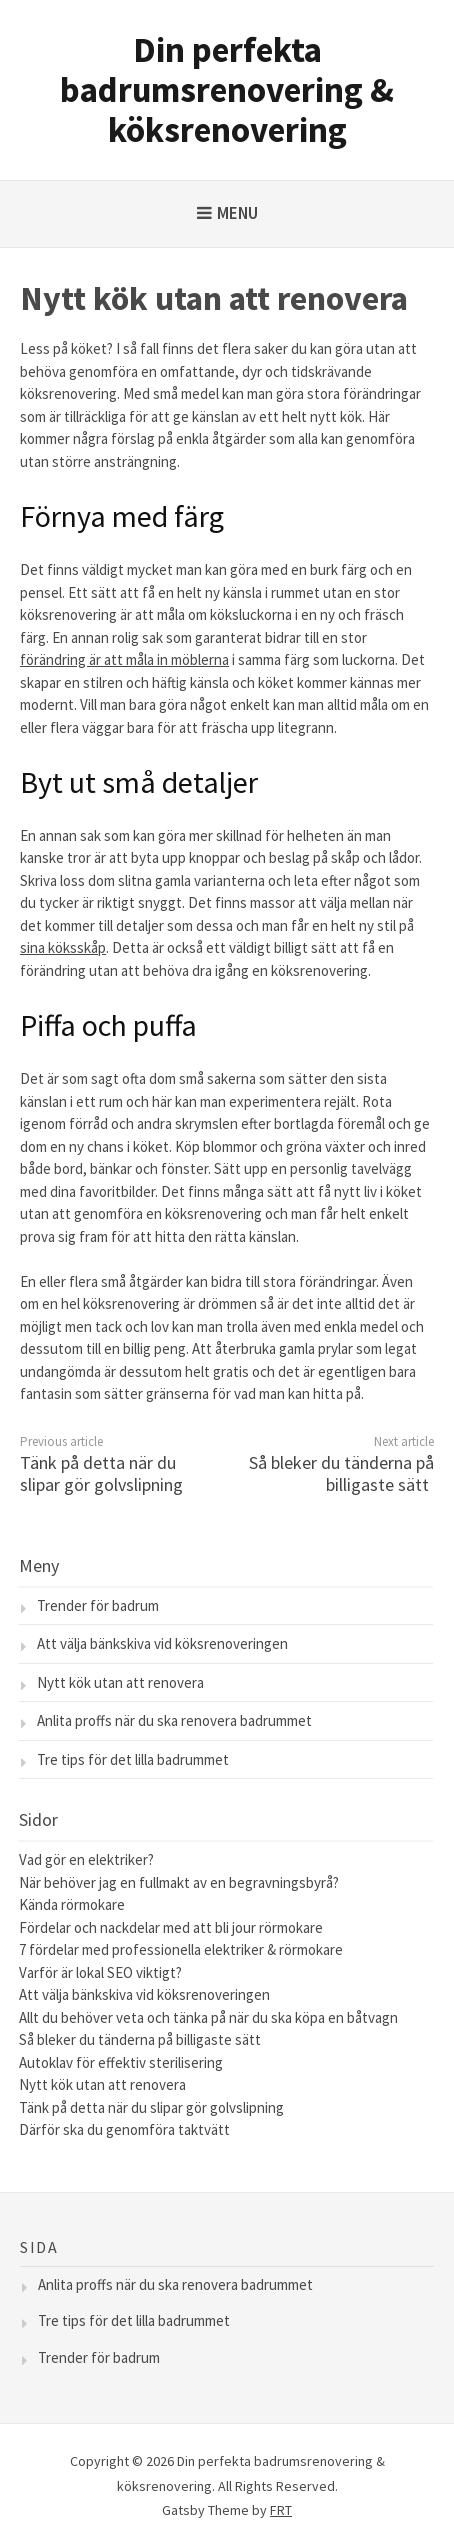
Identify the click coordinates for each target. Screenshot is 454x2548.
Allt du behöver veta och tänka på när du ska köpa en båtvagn (208, 2017)
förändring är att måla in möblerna (124, 659)
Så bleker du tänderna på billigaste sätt (341, 1473)
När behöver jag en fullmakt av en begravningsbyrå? (179, 1882)
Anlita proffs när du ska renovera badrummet (174, 1720)
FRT (281, 2510)
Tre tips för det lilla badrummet (133, 1759)
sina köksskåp (63, 947)
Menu (237, 213)
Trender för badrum (98, 1605)
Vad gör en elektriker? (88, 1859)
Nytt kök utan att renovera (120, 1682)
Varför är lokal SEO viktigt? (100, 1972)
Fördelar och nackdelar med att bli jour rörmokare (171, 1927)
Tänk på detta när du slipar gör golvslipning (101, 1473)
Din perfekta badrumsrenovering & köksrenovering (227, 90)
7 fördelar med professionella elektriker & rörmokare (181, 1949)
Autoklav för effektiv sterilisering (122, 2062)
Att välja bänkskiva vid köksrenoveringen (162, 1643)
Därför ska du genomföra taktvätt (126, 2129)
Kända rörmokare (72, 1904)
